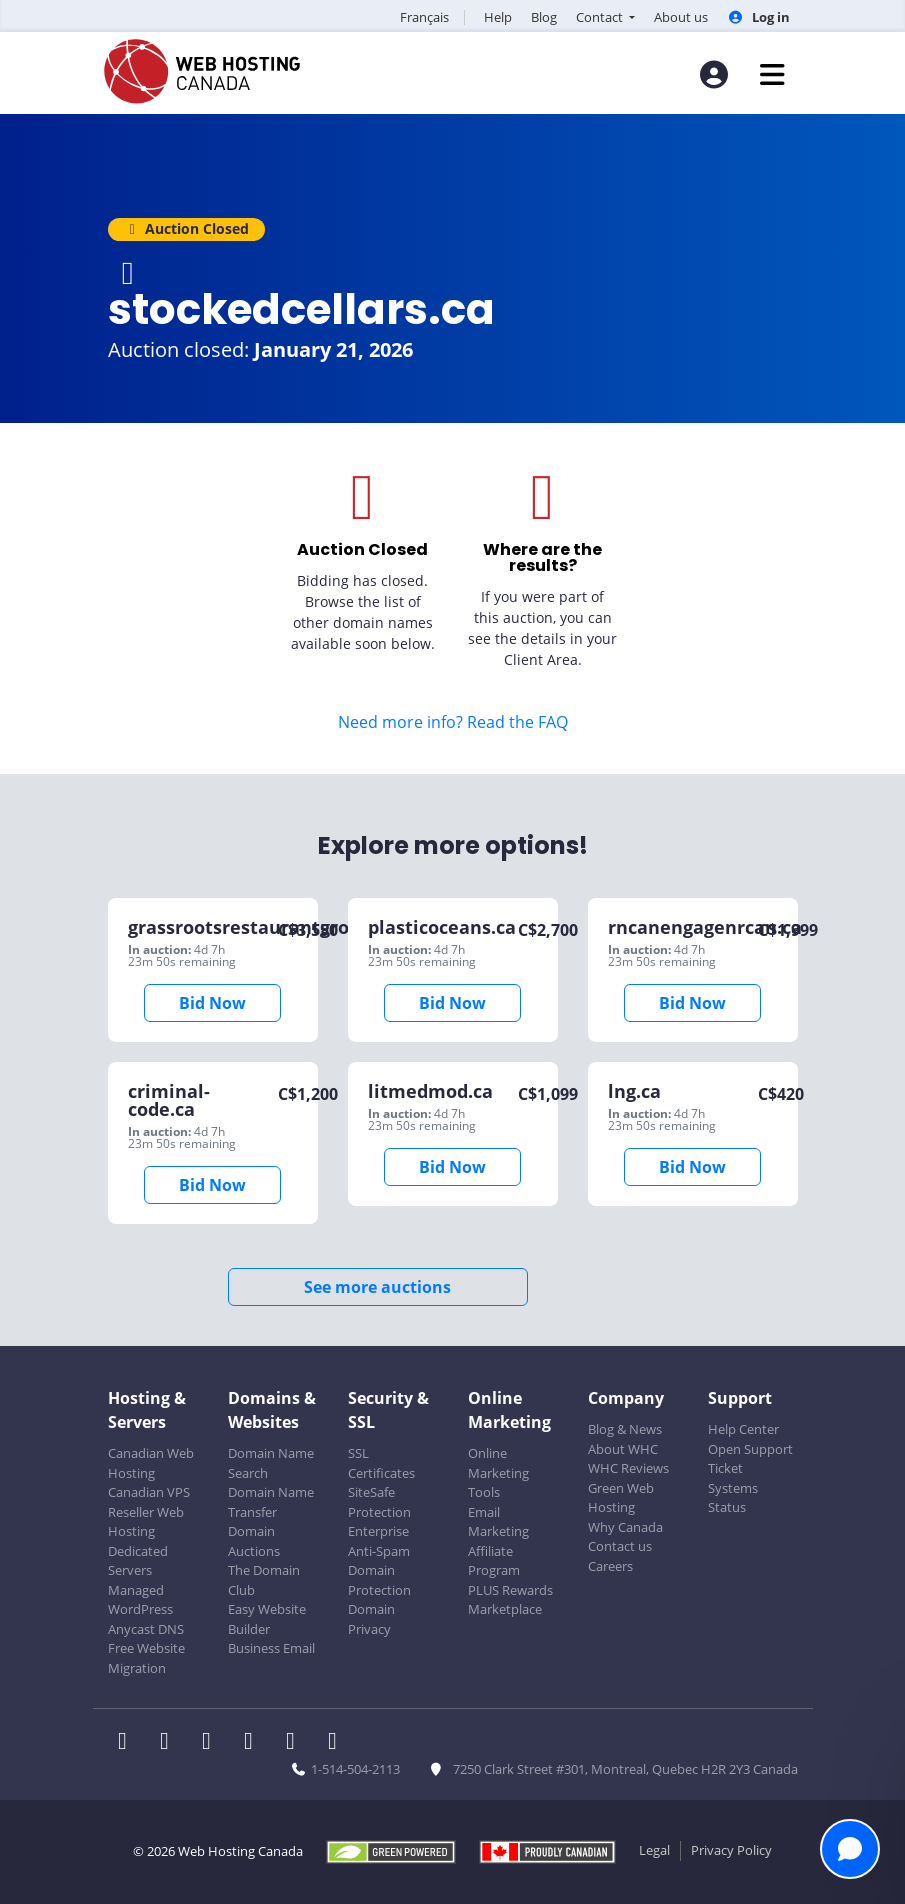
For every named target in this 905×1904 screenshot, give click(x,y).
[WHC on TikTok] (337, 1743)
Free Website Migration (146, 1658)
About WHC (623, 1449)
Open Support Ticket (750, 1459)
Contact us (620, 1546)
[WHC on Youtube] (297, 1743)
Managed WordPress (140, 1600)
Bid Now (212, 1003)
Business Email (271, 1648)
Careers (610, 1566)
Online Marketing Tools (498, 1472)
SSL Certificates (381, 1463)
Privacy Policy (731, 1850)
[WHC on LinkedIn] (213, 1743)
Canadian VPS (149, 1492)
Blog (544, 17)
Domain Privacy (371, 1619)
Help (498, 17)
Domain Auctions (254, 1541)
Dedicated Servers (138, 1561)
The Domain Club (264, 1580)
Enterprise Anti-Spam (379, 1541)
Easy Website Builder (267, 1619)
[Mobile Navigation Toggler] (772, 74)
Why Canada (625, 1527)
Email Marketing (498, 1522)
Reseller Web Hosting (146, 1522)
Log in (758, 17)
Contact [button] (601, 17)
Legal (654, 1850)
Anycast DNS (146, 1629)
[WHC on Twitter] (171, 1743)
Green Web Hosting (621, 1498)
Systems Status (733, 1498)
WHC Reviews (628, 1468)
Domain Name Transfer (271, 1502)
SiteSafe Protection (379, 1502)
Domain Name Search (271, 1463)
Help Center (743, 1429)
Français (424, 17)
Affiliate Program (494, 1561)
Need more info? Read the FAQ (453, 722)
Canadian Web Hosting (151, 1463)
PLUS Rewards (510, 1590)
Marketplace (505, 1609)
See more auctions (377, 1287)
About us (681, 17)
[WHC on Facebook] (129, 1743)
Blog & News (625, 1429)
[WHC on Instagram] (255, 1743)
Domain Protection (379, 1580)
